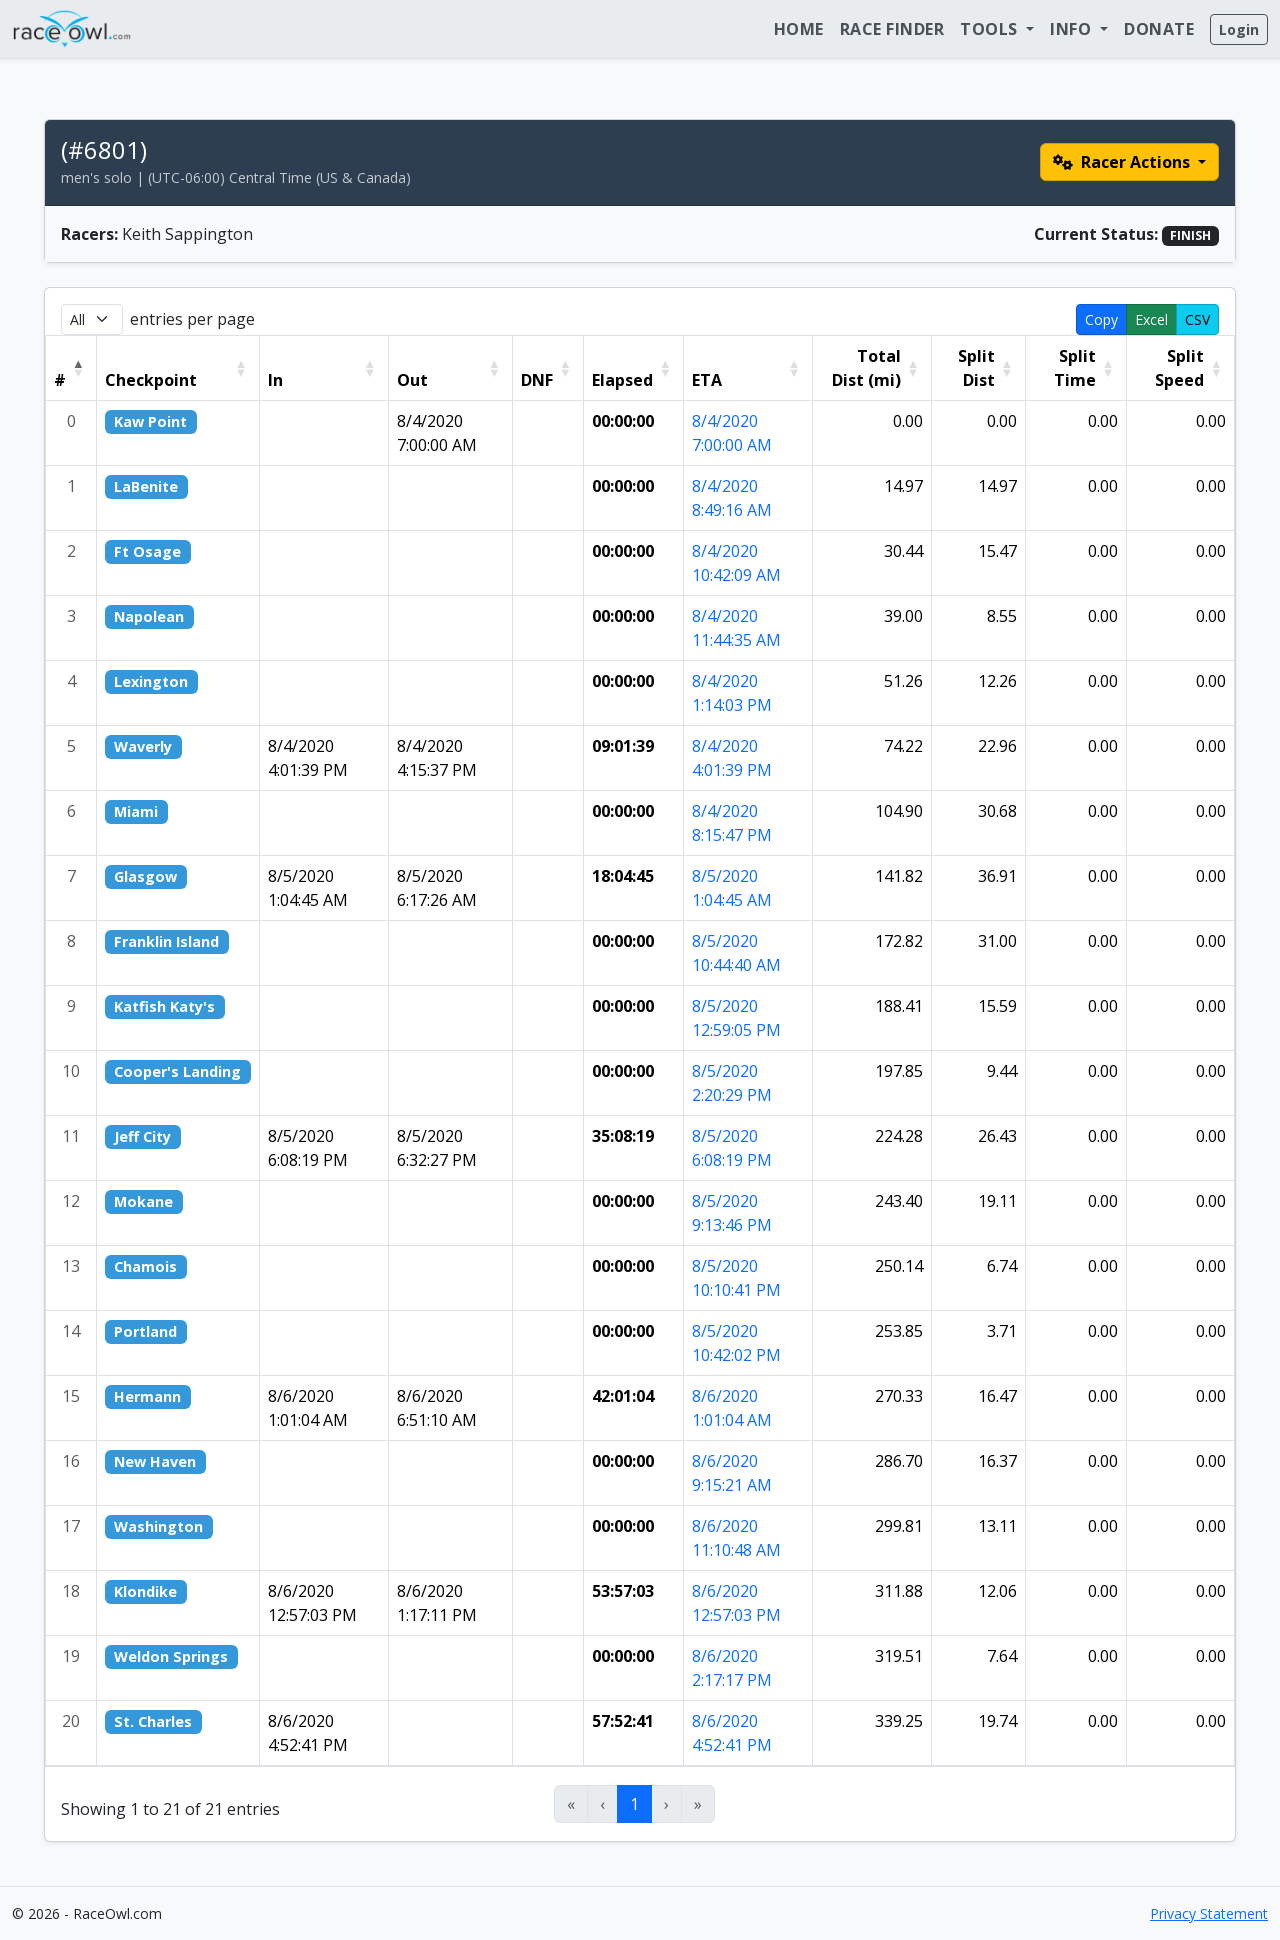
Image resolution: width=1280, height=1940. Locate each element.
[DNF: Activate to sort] (547, 367)
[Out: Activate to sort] (450, 367)
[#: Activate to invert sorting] (71, 367)
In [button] (275, 380)
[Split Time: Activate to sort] (1075, 367)
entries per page (192, 319)
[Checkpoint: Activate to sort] (178, 367)
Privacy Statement (1209, 1913)
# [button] (60, 380)
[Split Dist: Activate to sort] (978, 367)
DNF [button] (537, 380)
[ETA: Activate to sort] (747, 367)
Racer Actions (1123, 162)
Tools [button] (991, 29)
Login (1239, 29)
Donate (1159, 29)
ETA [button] (707, 380)
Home (799, 29)
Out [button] (412, 380)
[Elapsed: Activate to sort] (633, 367)
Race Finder (892, 29)
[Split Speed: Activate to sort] (1180, 367)
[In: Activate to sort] (323, 367)
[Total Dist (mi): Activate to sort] (871, 367)
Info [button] (1073, 29)
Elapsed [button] (622, 380)
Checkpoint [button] (151, 380)
